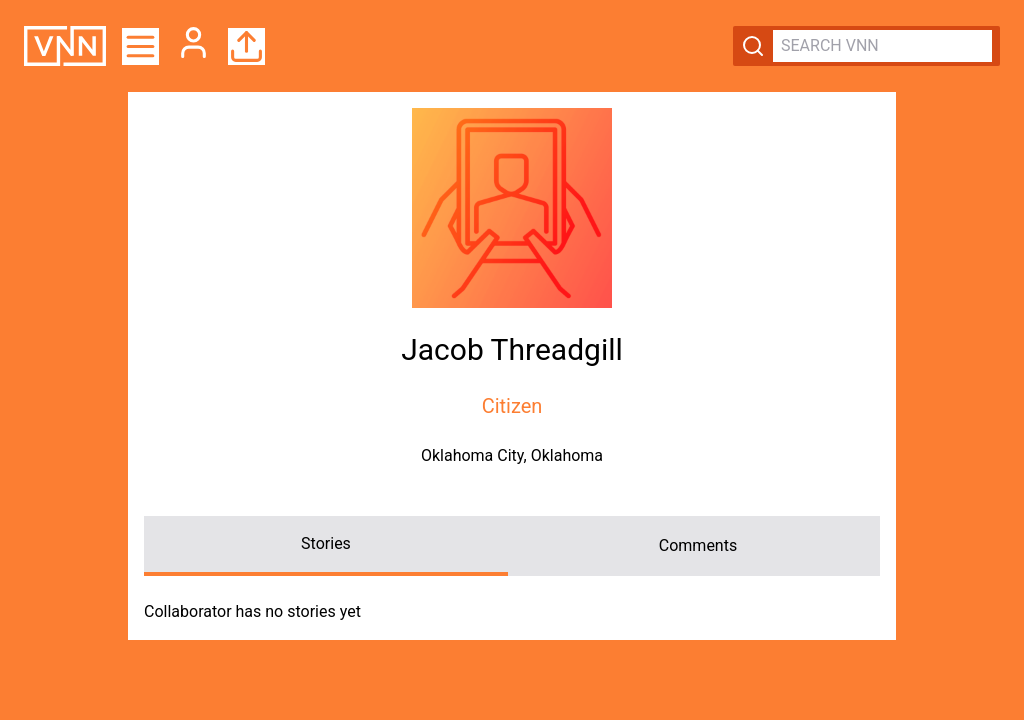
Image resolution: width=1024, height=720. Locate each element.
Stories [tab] (326, 543)
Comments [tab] (698, 545)
